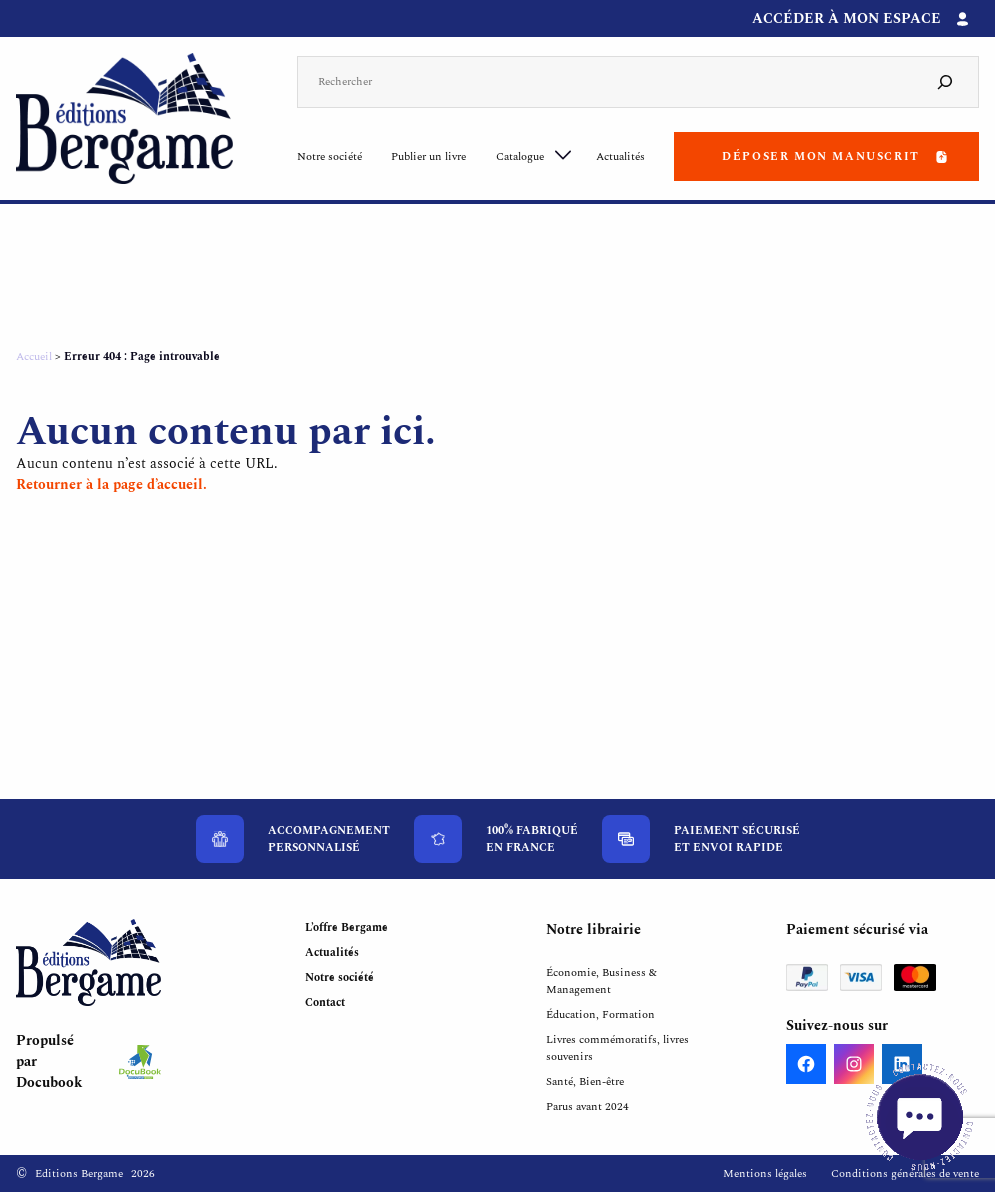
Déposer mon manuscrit (821, 156)
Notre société (329, 156)
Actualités (620, 156)
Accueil (34, 356)
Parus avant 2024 (587, 1106)
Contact (325, 1002)
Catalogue (520, 156)
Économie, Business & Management (601, 981)
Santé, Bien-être (585, 1081)
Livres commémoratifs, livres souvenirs (617, 1048)
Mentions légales (765, 1173)
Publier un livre (428, 156)
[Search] (945, 82)
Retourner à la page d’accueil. (111, 484)
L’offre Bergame (346, 927)
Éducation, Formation (600, 1014)
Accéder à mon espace (846, 18)
